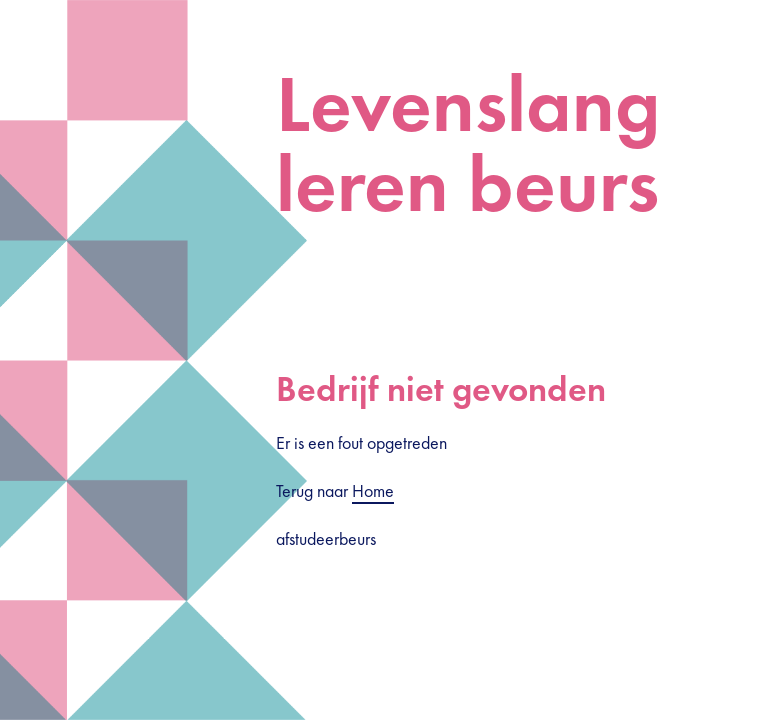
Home (373, 490)
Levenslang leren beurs (468, 144)
